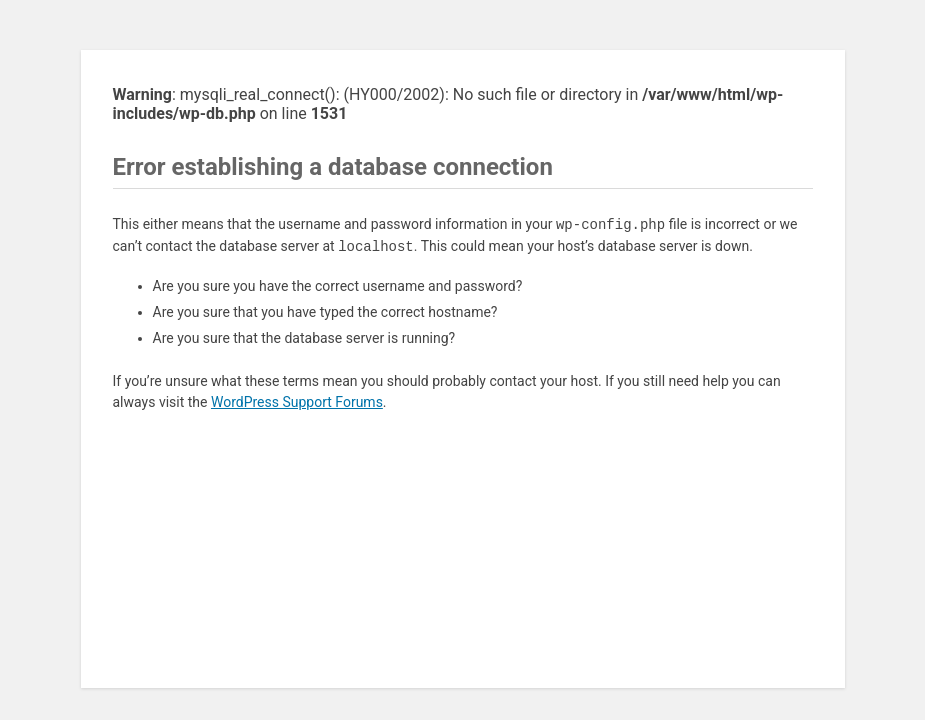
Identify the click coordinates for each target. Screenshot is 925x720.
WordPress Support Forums (297, 402)
